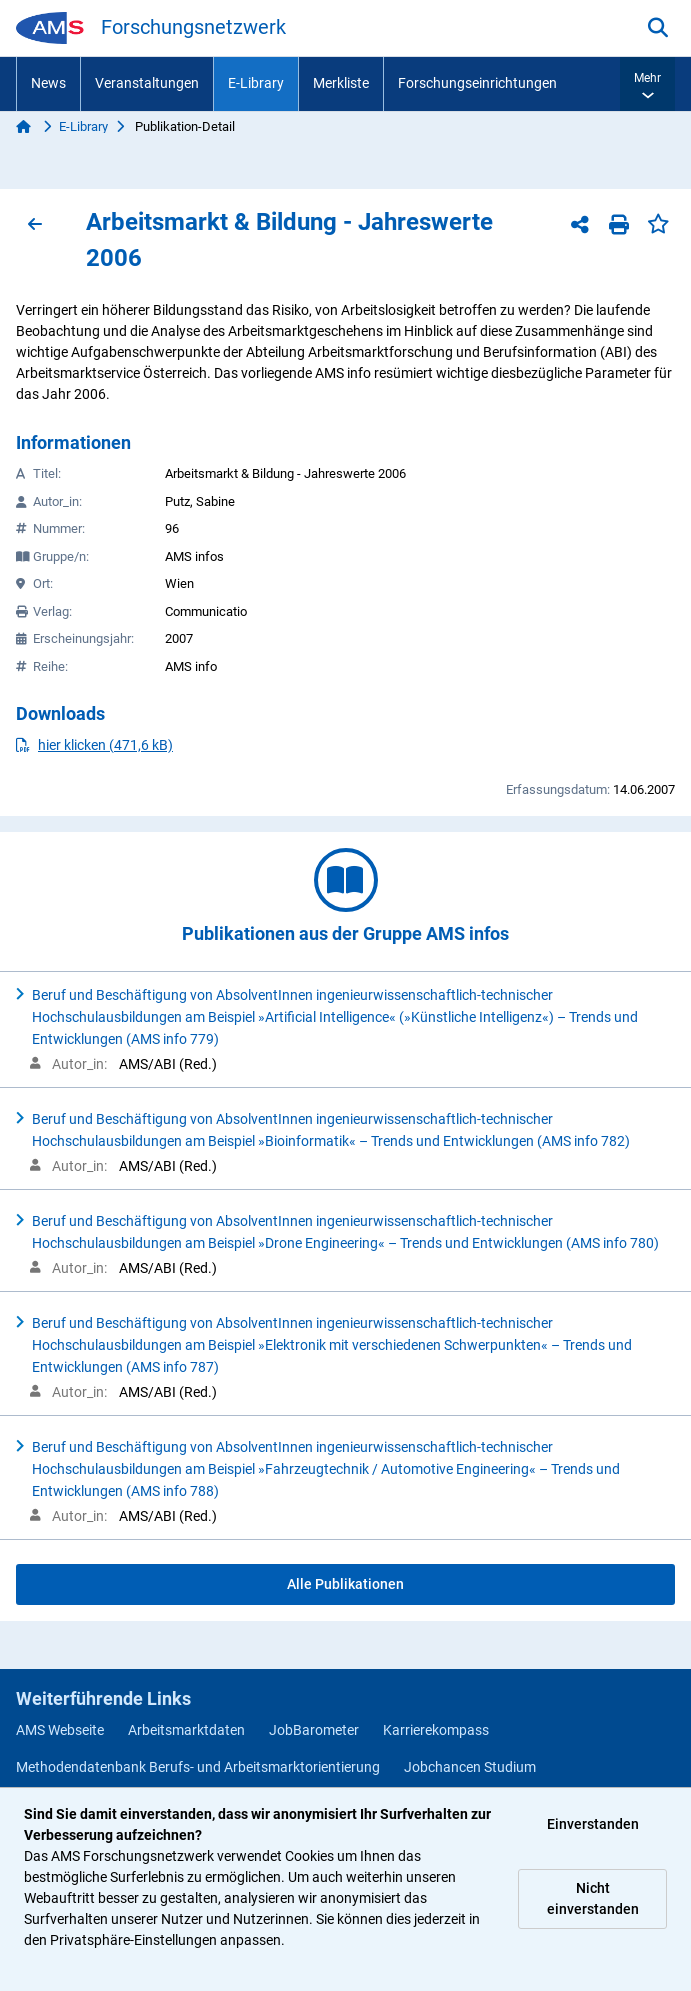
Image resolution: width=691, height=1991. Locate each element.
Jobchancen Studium (470, 1767)
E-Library (256, 83)
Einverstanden (593, 1824)
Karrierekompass (436, 1730)
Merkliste (341, 83)
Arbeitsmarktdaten (186, 1730)
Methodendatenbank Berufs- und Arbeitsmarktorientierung (198, 1767)
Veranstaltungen (147, 83)
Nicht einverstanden (593, 1898)
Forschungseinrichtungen (477, 83)
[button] (647, 84)
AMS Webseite (60, 1730)
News (48, 83)
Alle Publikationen (345, 1584)
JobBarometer (314, 1730)
